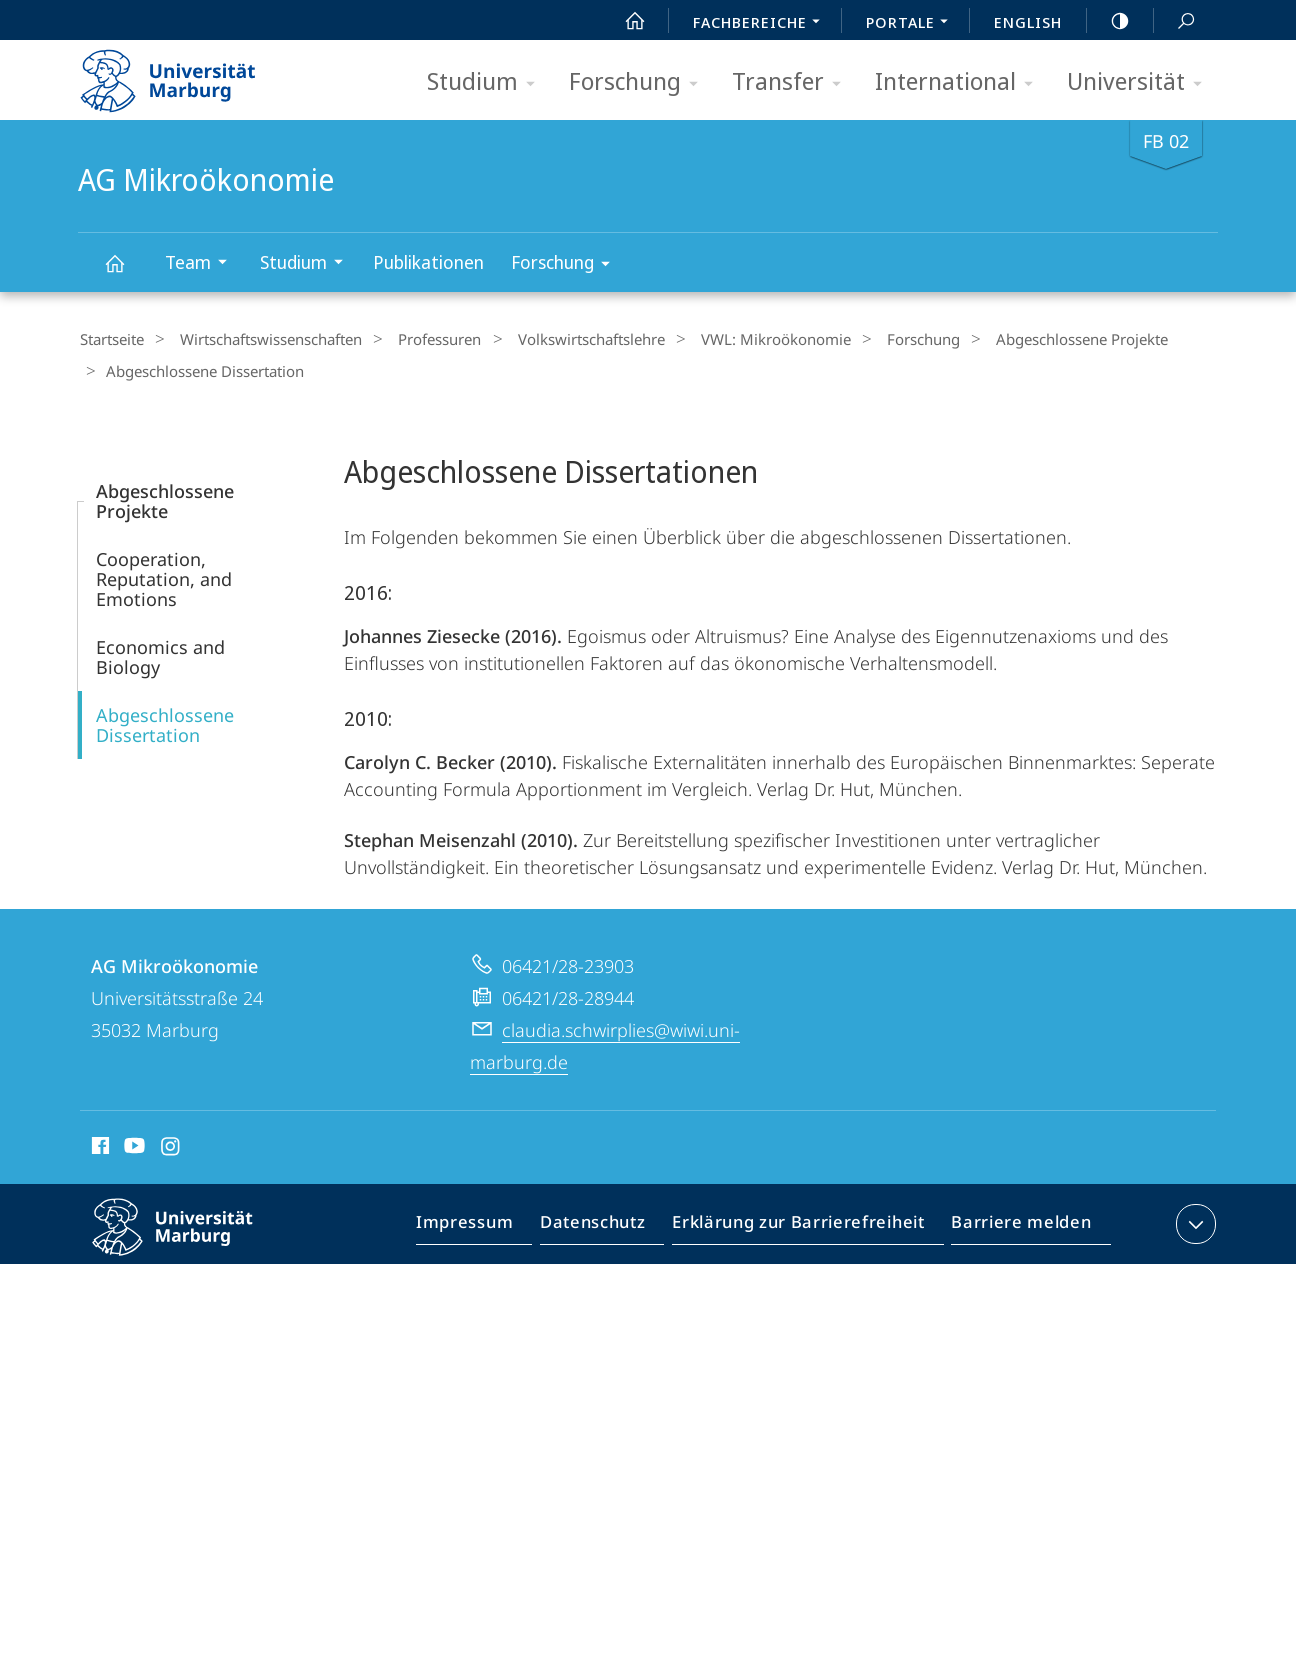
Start (624, 21)
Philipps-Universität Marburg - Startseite (185, 74)
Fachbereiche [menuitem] (762, 24)
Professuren (417, 339)
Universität (1141, 82)
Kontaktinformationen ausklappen (1193, 1218)
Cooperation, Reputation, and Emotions (164, 573)
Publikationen (428, 262)
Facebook (98, 1143)
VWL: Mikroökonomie (733, 339)
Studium (487, 82)
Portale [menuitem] (912, 24)
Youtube (132, 1143)
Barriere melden (1015, 1222)
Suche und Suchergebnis (1175, 21)
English (1028, 22)
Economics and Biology (160, 651)
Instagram (171, 1143)
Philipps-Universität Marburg (190, 1237)
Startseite (110, 339)
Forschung (640, 82)
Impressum (487, 1222)
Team (202, 264)
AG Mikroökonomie (126, 272)
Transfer (793, 82)
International (960, 82)
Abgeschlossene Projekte (1019, 339)
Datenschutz (609, 1222)
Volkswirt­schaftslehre (558, 339)
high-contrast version (1109, 21)
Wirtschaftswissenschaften (259, 339)
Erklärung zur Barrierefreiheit (805, 1222)
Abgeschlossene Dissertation (165, 719)
